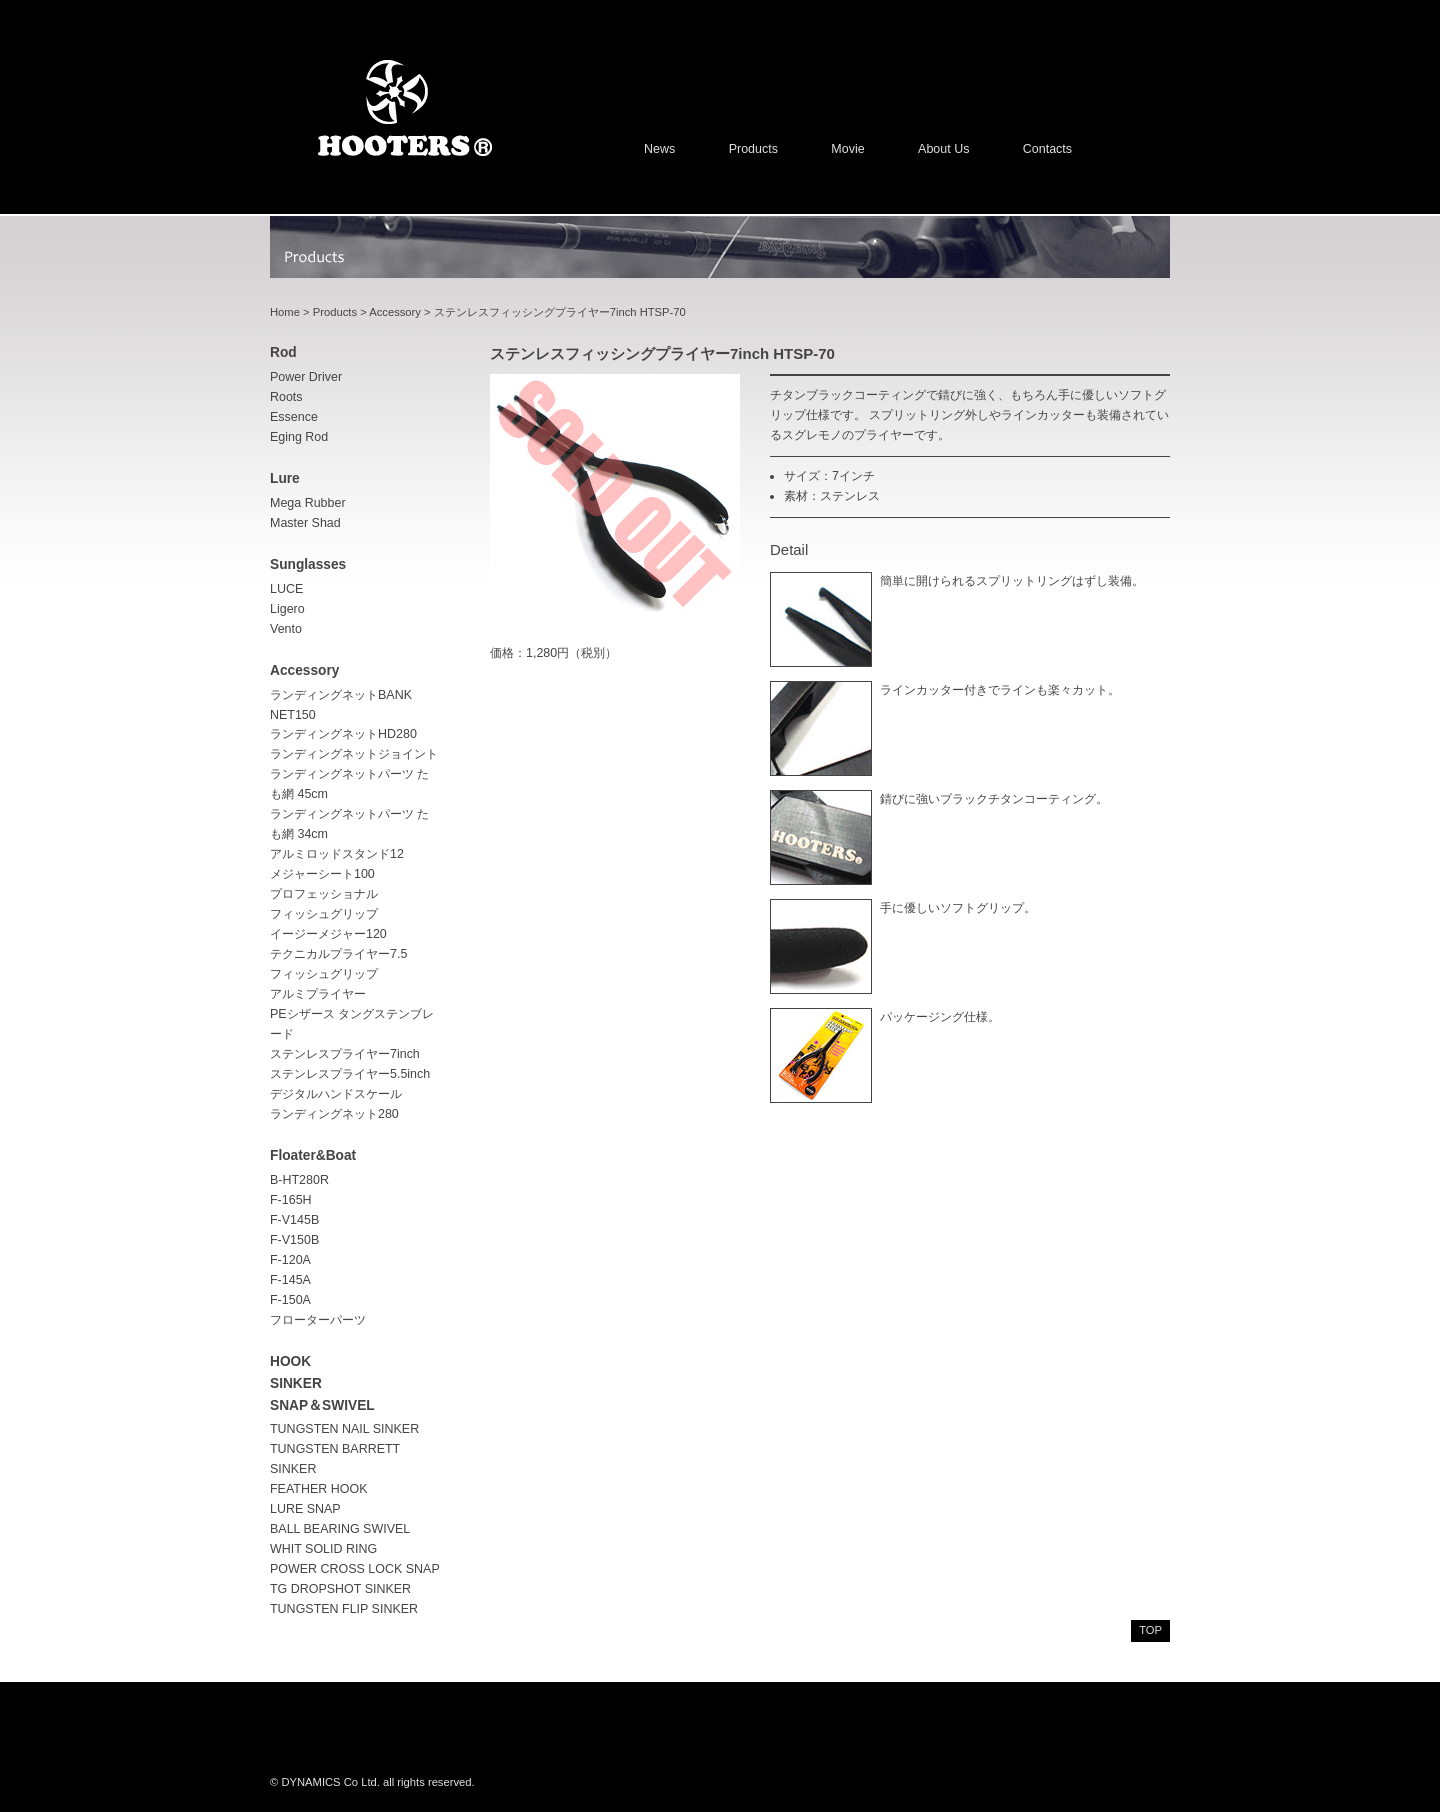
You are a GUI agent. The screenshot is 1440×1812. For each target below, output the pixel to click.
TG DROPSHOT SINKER (340, 1589)
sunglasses (308, 564)
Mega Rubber (308, 503)
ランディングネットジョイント (354, 754)
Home (285, 312)
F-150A (290, 1300)
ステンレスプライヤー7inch (345, 1054)
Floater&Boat (313, 1155)
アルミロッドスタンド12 (337, 854)
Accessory (395, 312)
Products (753, 149)
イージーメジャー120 (328, 934)
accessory (304, 670)
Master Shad (305, 523)
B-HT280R (299, 1180)
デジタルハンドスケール (336, 1094)
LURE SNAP (305, 1509)
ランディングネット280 (334, 1114)
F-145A (290, 1280)
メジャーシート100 (322, 874)
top (1150, 1630)
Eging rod (299, 437)
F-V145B (294, 1220)
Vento (286, 629)
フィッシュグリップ (324, 974)
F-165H (291, 1200)
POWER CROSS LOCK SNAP (355, 1569)
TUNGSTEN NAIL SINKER (344, 1429)
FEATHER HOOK (318, 1489)
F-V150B (294, 1240)
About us (943, 149)
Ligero (287, 609)
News (659, 149)
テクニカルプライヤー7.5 (338, 954)
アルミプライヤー (318, 994)
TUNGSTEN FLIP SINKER (344, 1609)
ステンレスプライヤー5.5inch (350, 1074)
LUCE (286, 589)
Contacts (1047, 149)
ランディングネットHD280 (343, 734)
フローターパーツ (318, 1320)
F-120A (290, 1260)
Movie (847, 149)
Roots (286, 397)
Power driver (306, 377)
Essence (294, 417)
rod (283, 352)
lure (285, 478)
